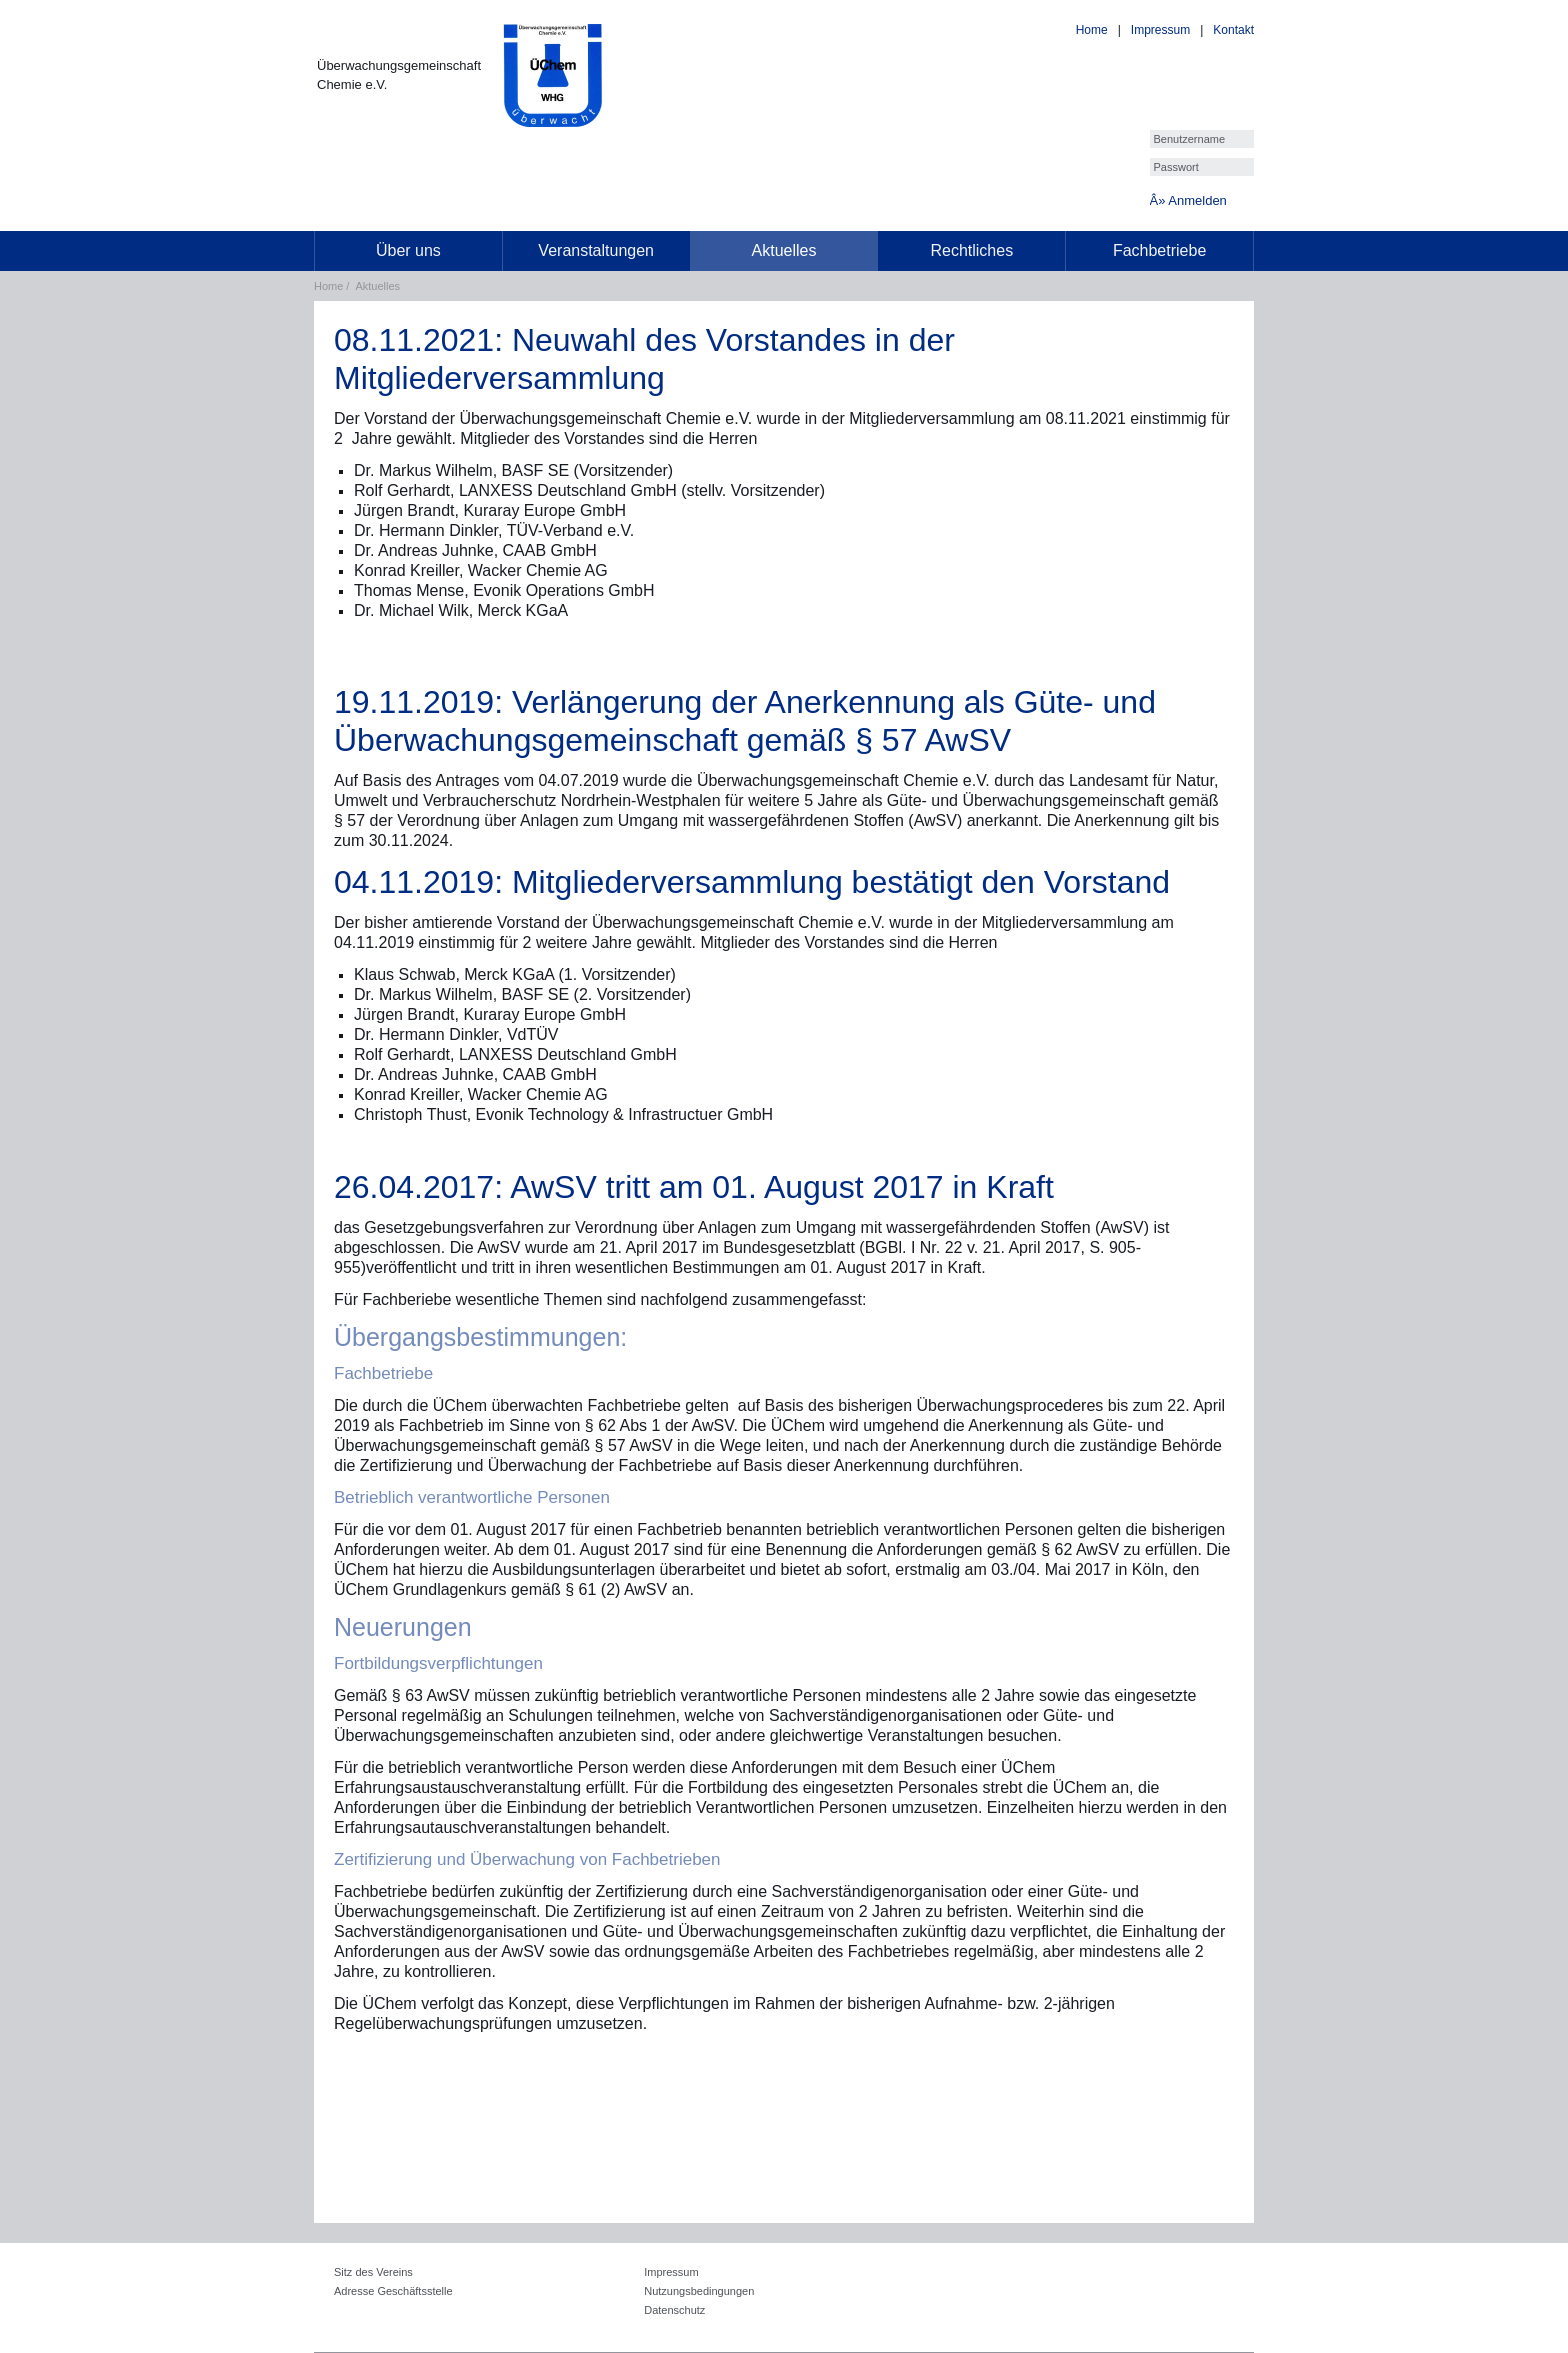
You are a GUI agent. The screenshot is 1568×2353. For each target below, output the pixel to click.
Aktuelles (784, 250)
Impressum (1160, 30)
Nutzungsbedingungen (699, 2291)
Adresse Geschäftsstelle (393, 2291)
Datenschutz (674, 2310)
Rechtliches (971, 250)
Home (1092, 30)
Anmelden (1197, 200)
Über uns (408, 250)
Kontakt (1233, 30)
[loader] (0, 13)
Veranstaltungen (596, 250)
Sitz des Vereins (373, 2272)
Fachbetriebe (1159, 250)
